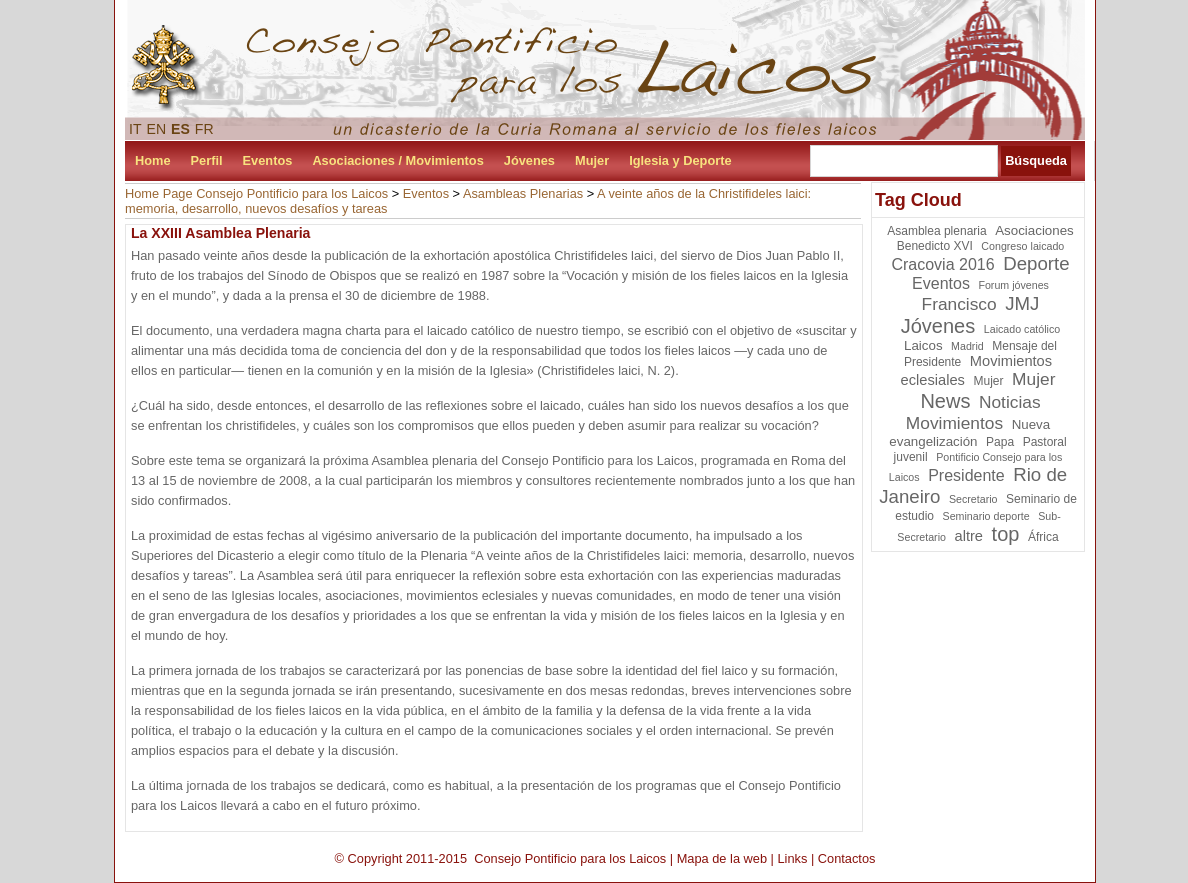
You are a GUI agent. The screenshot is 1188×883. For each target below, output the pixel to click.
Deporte (1036, 263)
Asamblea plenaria (936, 231)
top (1006, 534)
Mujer (592, 160)
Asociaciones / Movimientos (397, 160)
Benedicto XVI (935, 246)
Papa (1000, 442)
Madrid (967, 346)
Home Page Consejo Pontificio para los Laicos (256, 193)
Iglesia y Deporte (680, 160)
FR (204, 129)
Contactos (847, 858)
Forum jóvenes (1013, 285)
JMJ (1022, 303)
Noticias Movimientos (973, 412)
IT (135, 129)
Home (153, 160)
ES (180, 129)
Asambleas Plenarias (523, 193)
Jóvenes (529, 160)
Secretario (973, 499)
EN (157, 129)
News (945, 401)
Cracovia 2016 (942, 264)
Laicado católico (1022, 329)
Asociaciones (1034, 230)
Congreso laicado (1022, 246)
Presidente (966, 475)
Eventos (268, 160)
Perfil (207, 160)
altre (969, 536)
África (1043, 537)
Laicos (923, 345)
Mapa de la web (722, 858)
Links (792, 858)
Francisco (959, 304)
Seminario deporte (986, 516)
